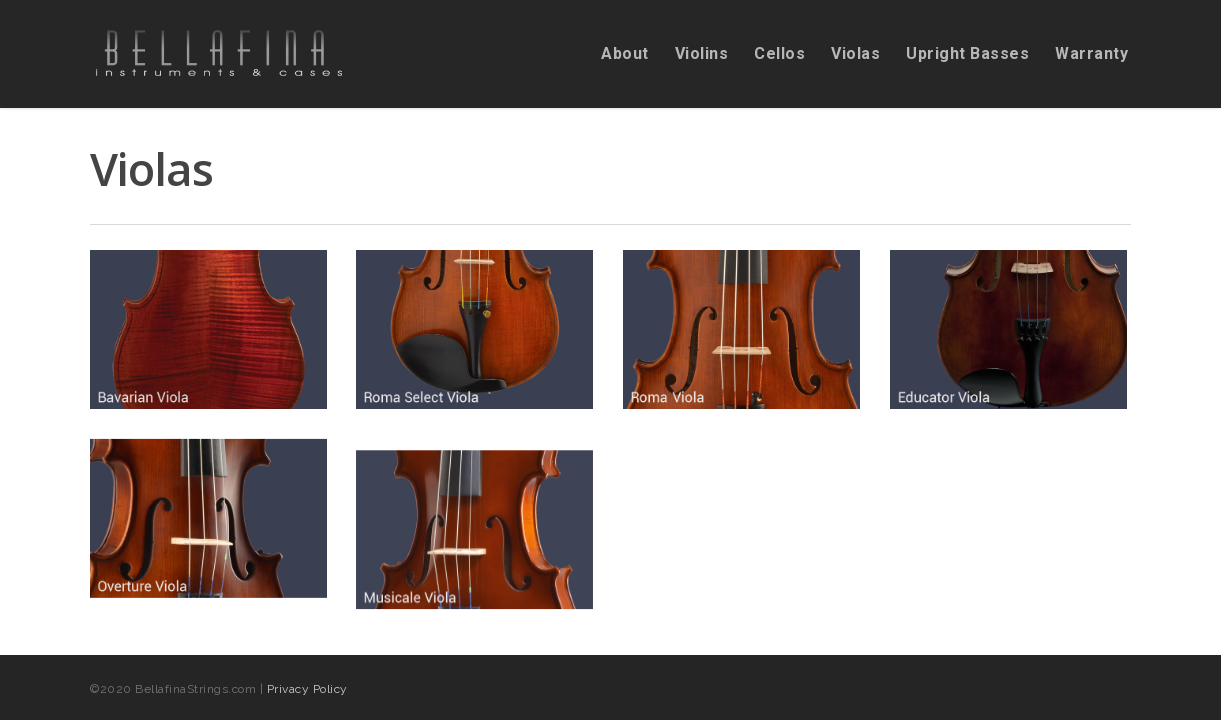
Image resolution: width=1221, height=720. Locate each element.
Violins (702, 54)
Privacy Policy (307, 689)
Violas (855, 54)
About (625, 54)
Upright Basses (967, 54)
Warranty (1091, 54)
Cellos (779, 54)
